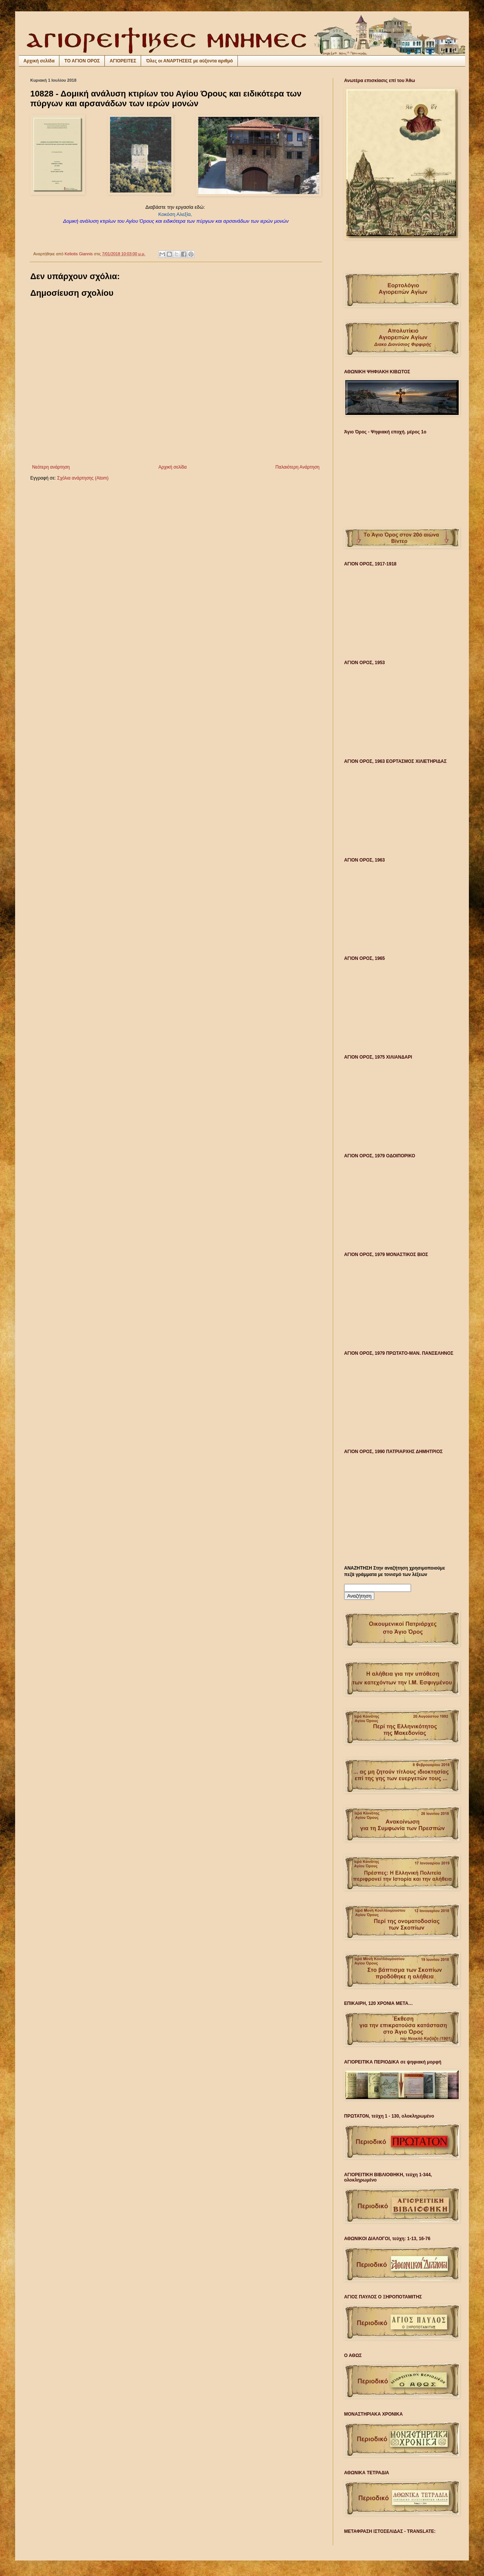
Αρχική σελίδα (38, 61)
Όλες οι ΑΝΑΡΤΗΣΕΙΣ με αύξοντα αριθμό (189, 61)
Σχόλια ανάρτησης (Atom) (83, 478)
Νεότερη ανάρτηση (51, 467)
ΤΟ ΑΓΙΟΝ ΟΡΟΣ (82, 61)
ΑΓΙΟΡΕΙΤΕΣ (123, 61)
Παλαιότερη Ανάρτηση (297, 467)
